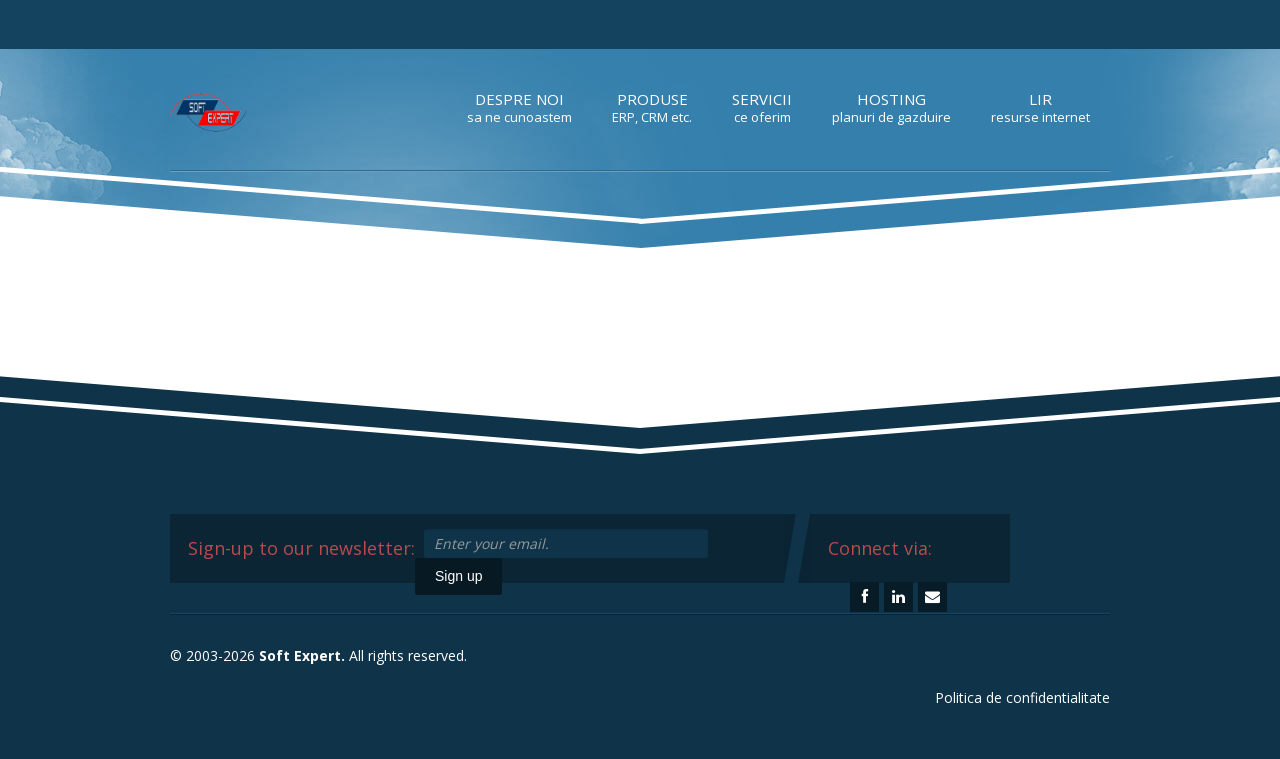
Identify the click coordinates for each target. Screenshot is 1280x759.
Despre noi (519, 107)
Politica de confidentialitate (1022, 697)
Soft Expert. (302, 655)
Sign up (458, 576)
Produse (652, 107)
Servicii (762, 107)
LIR (1040, 107)
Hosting (891, 107)
